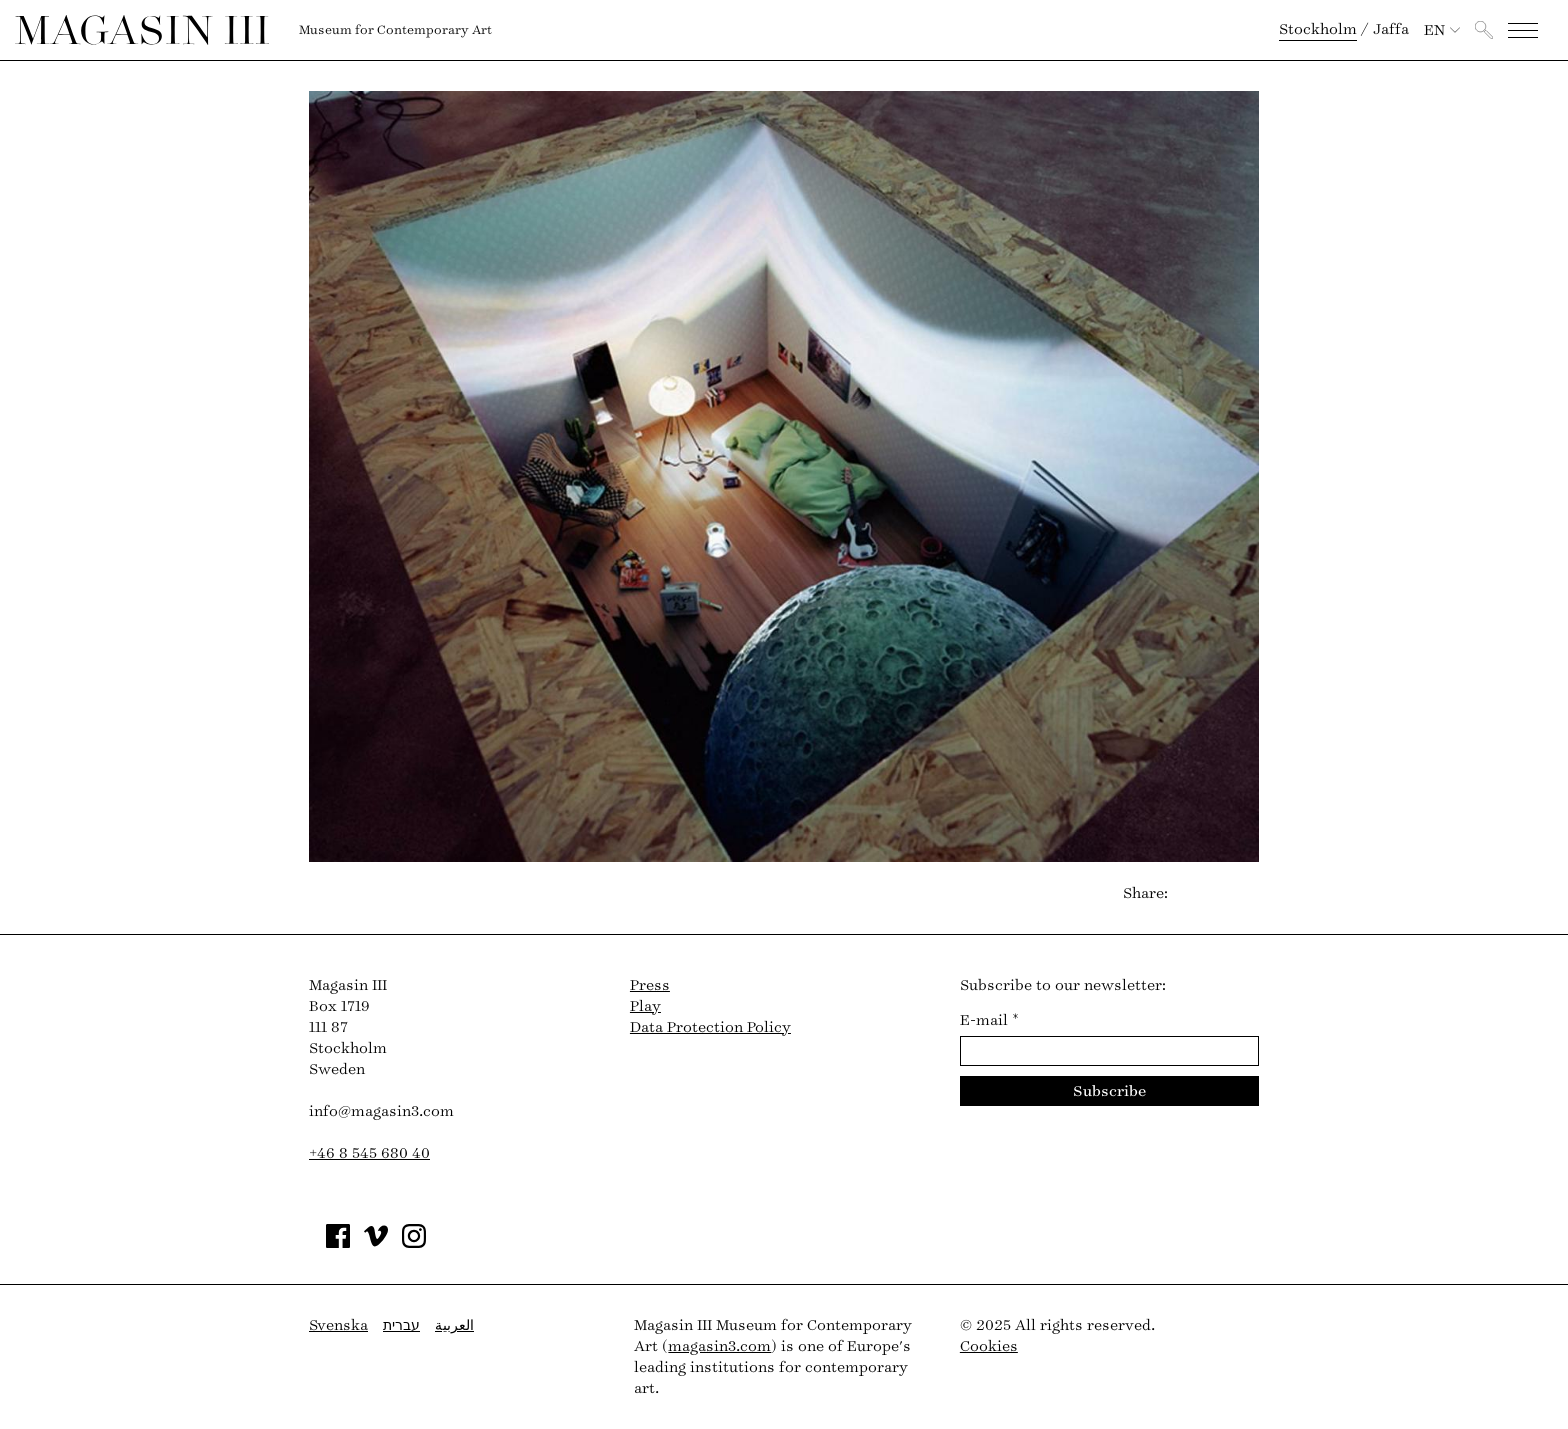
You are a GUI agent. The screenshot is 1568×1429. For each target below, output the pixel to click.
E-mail (989, 1020)
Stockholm (1318, 29)
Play (645, 1006)
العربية (454, 1325)
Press (650, 985)
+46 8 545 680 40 (369, 1153)
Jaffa (1391, 29)
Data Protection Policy (710, 1027)
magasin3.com (719, 1346)
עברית (401, 1325)
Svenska (338, 1325)
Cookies (989, 1346)
